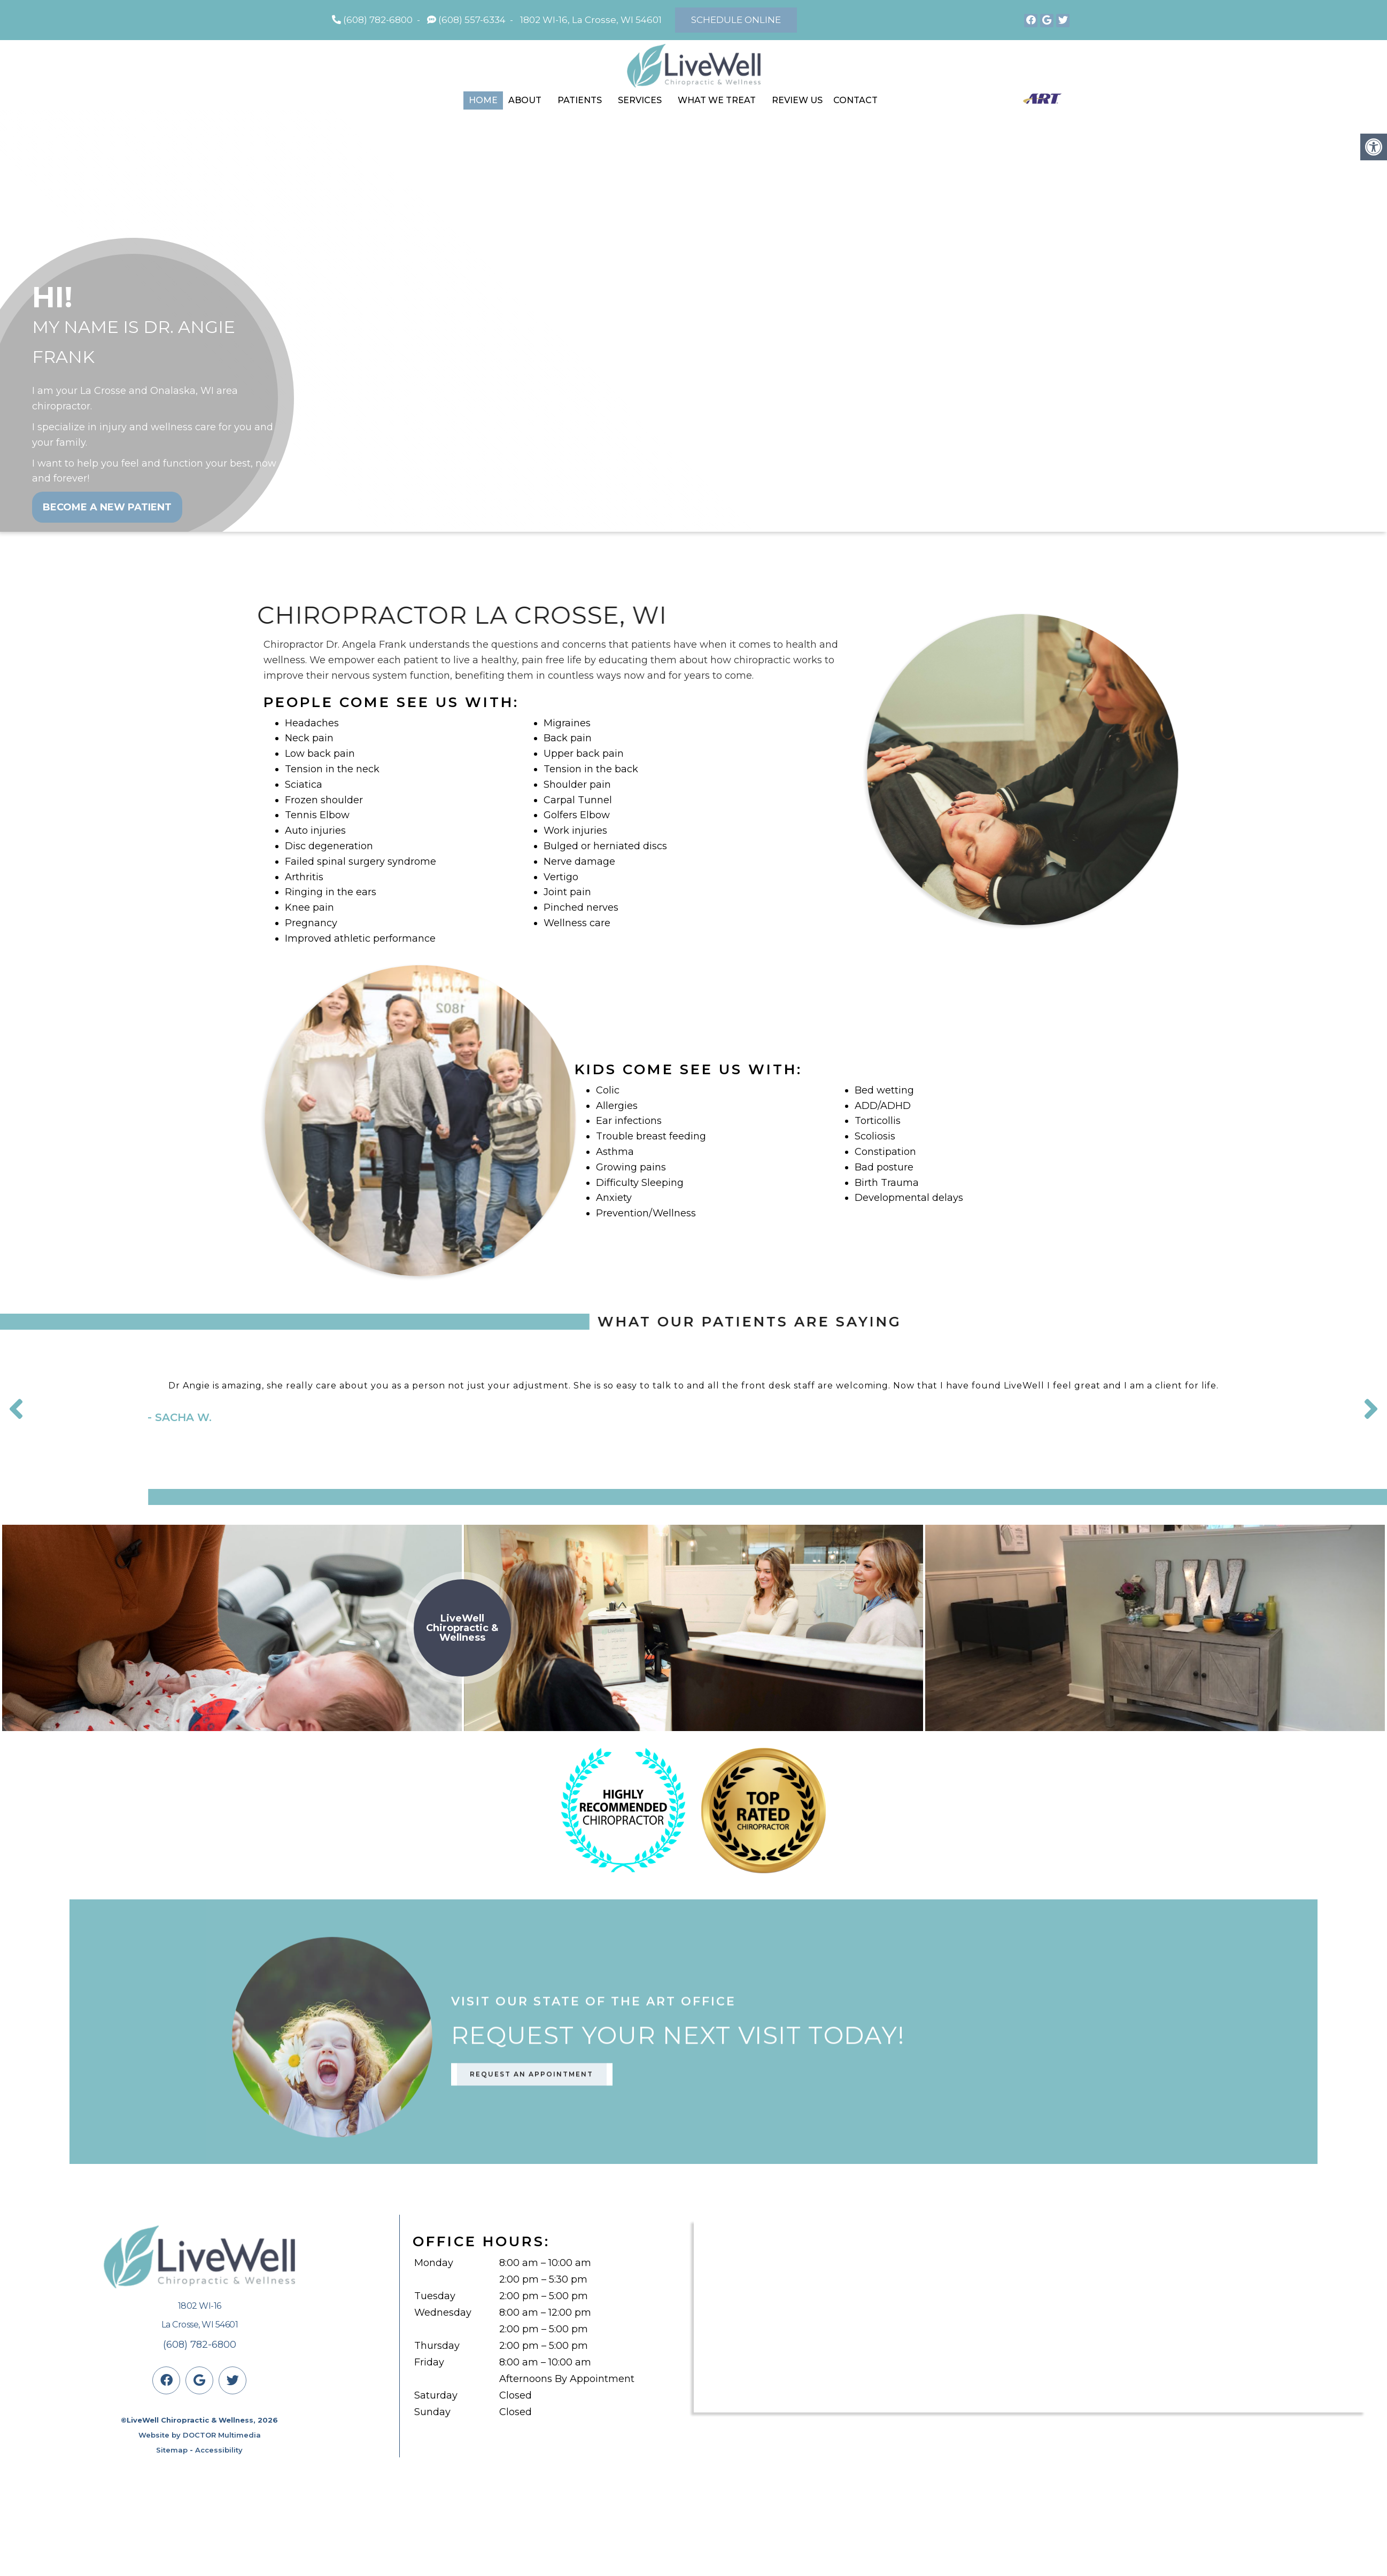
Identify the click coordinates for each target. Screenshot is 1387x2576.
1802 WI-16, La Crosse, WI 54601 (591, 19)
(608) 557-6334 (472, 19)
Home (483, 100)
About (524, 100)
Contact (855, 100)
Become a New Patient (107, 507)
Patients (579, 100)
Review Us (797, 100)
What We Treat (717, 100)
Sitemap (172, 2450)
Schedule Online (736, 19)
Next (1371, 1409)
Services (640, 100)
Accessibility (219, 2450)
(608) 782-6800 (378, 19)
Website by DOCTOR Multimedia (199, 2435)
